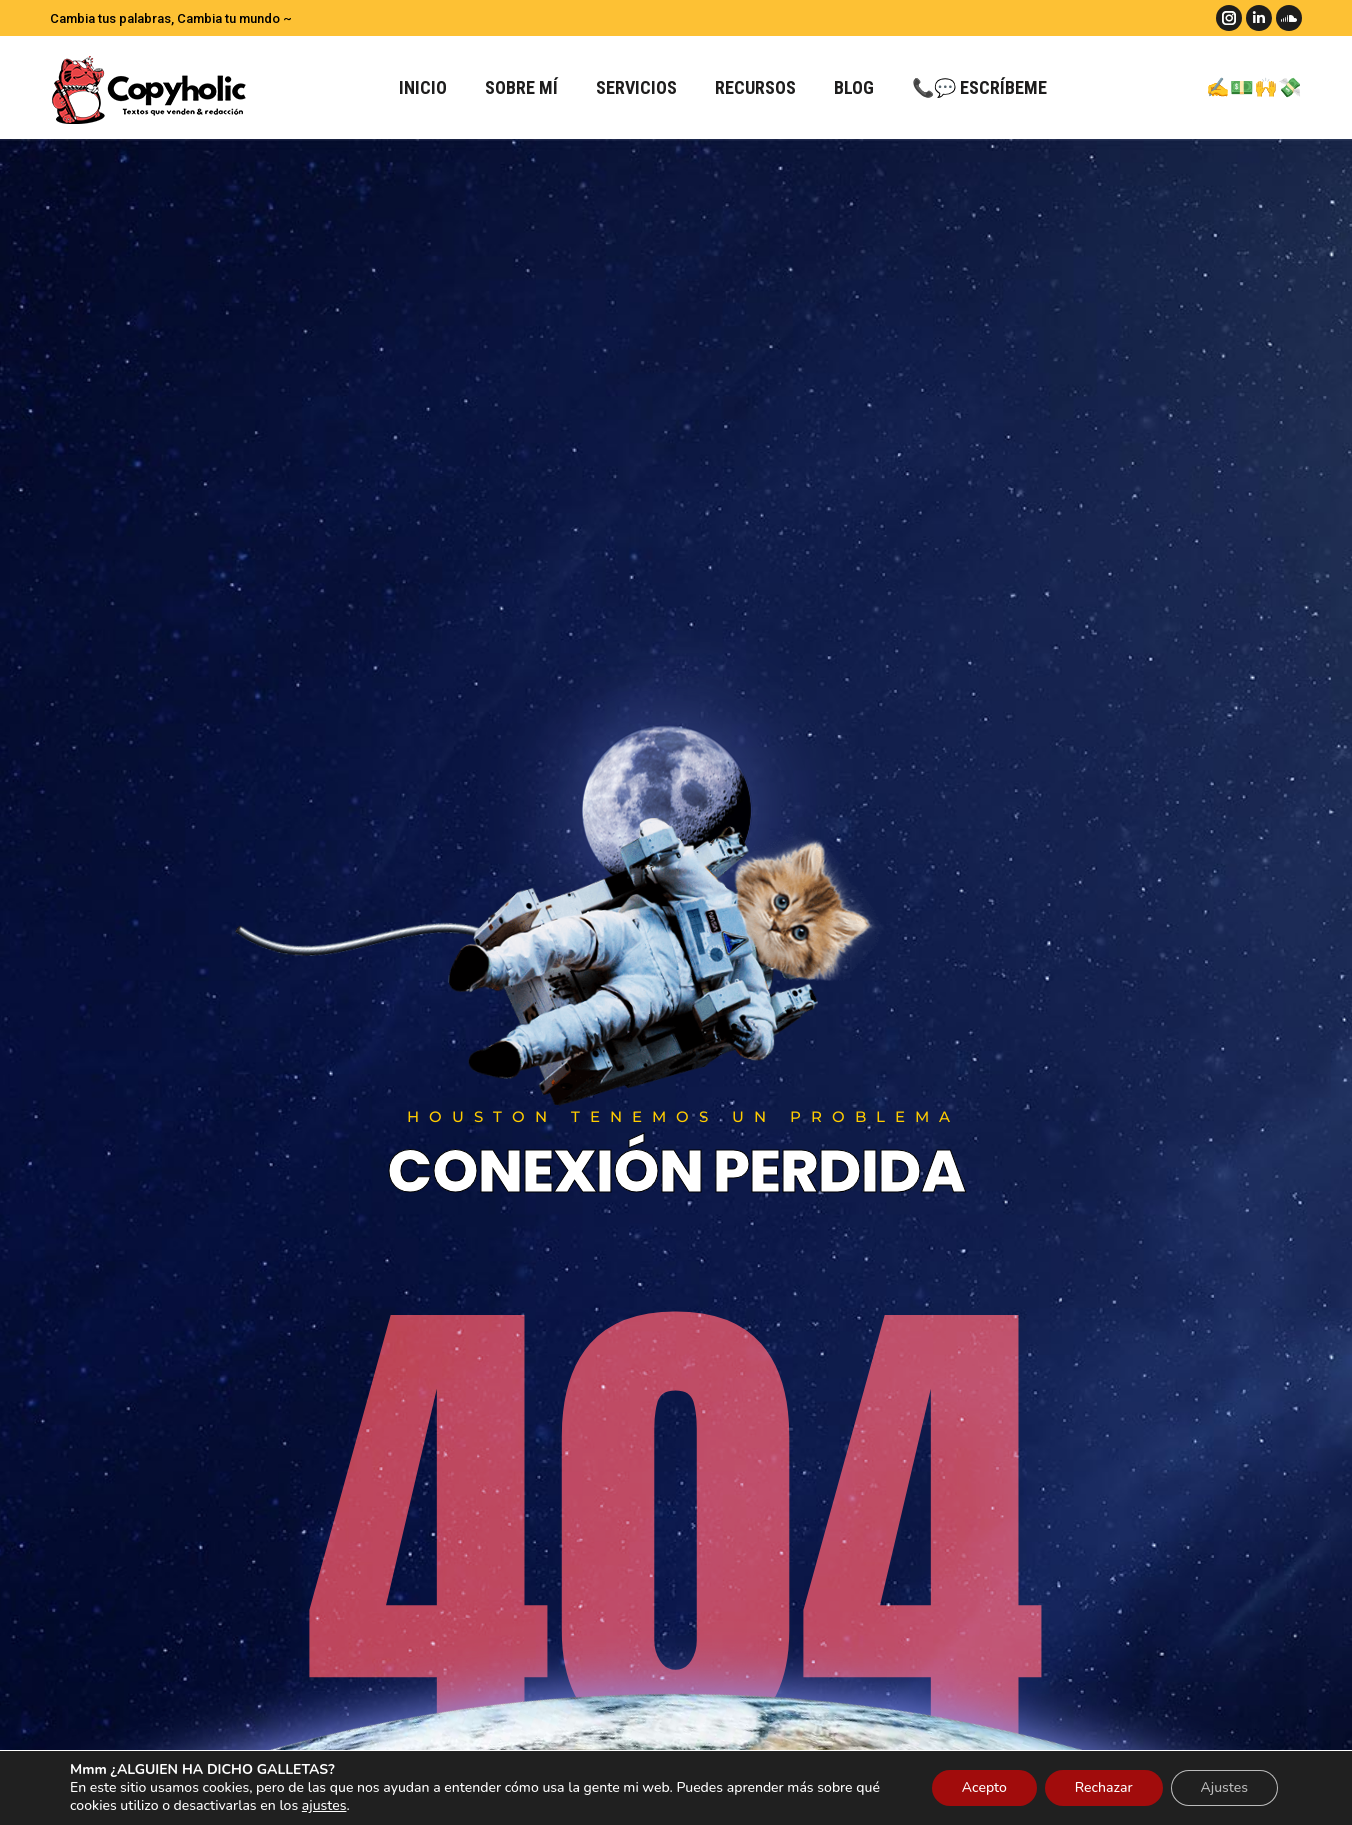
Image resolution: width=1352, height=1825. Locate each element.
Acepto (984, 1787)
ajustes (324, 1806)
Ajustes (1224, 1787)
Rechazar (1104, 1787)
